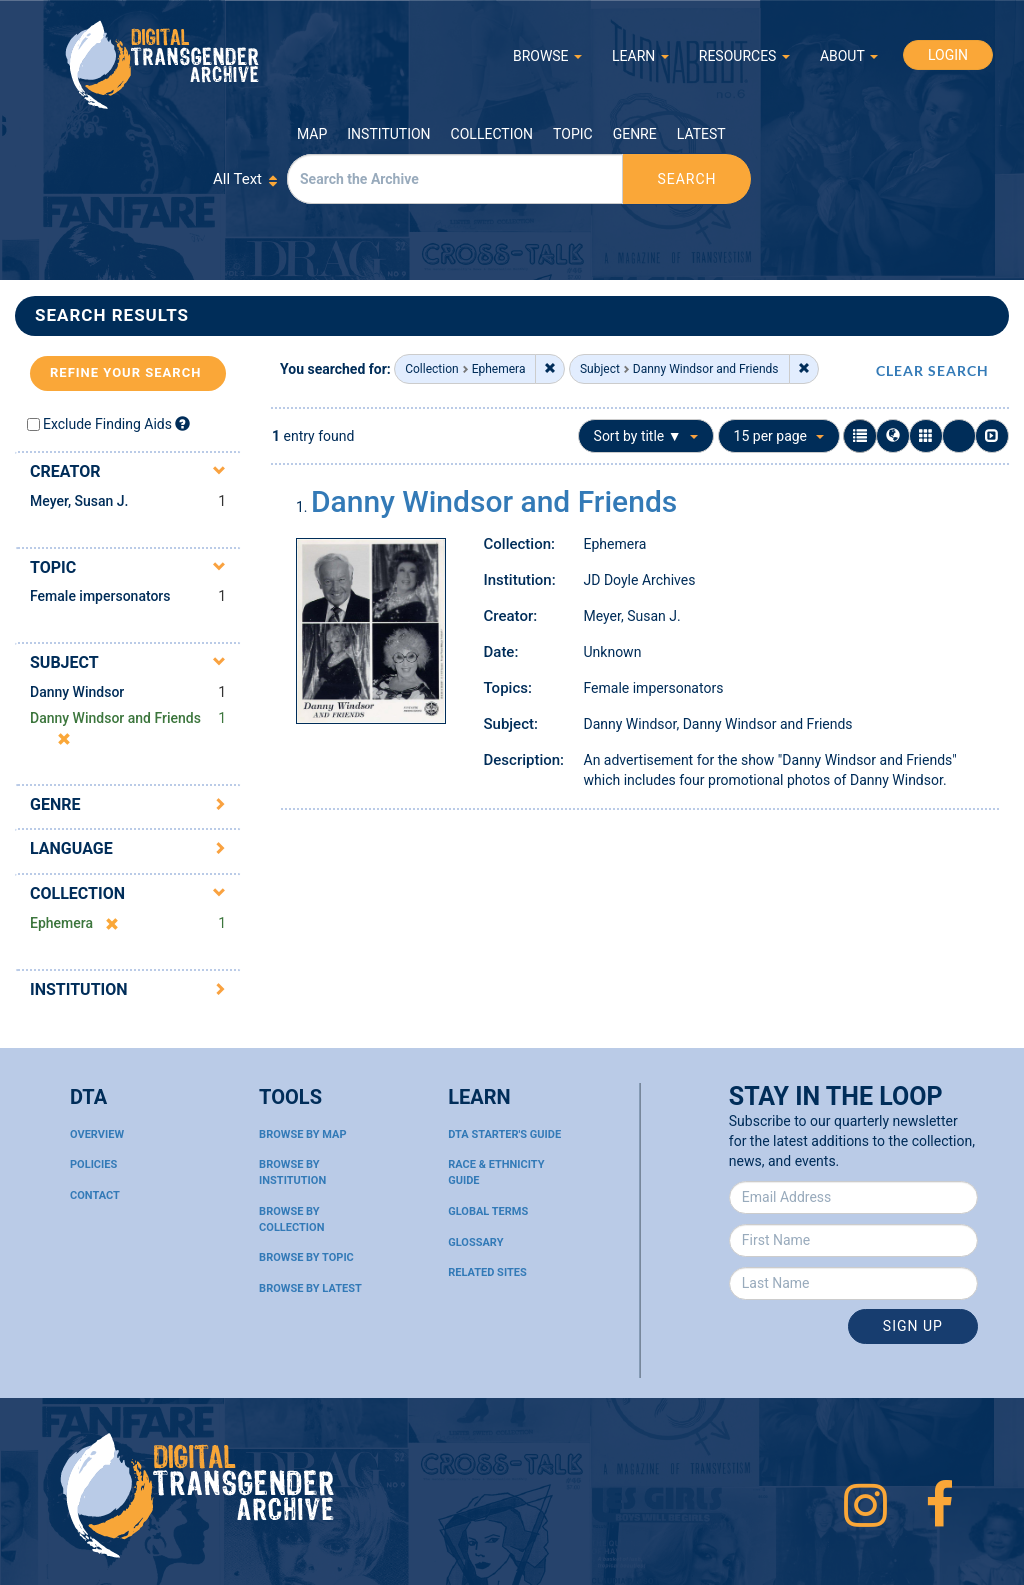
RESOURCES (744, 56)
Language (71, 848)
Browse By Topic (306, 1257)
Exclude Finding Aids (107, 424)
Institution (388, 134)
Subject (64, 662)
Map (312, 134)
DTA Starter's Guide (504, 1134)
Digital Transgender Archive (163, 64)
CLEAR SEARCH (932, 370)
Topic (573, 134)
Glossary (475, 1242)
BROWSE (547, 56)
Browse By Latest (310, 1288)
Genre (635, 134)
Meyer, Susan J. (79, 501)
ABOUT (849, 56)
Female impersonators (100, 596)
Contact (95, 1195)
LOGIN (948, 55)
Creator (65, 471)
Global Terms (488, 1211)
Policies (93, 1164)
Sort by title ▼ (646, 436)
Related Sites (487, 1272)
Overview (97, 1134)
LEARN (640, 56)
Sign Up (913, 1326)
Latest (701, 134)
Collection (492, 134)
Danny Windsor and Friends (494, 501)
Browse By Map (302, 1134)
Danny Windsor (77, 692)
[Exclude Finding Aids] (182, 423)
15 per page (779, 436)
